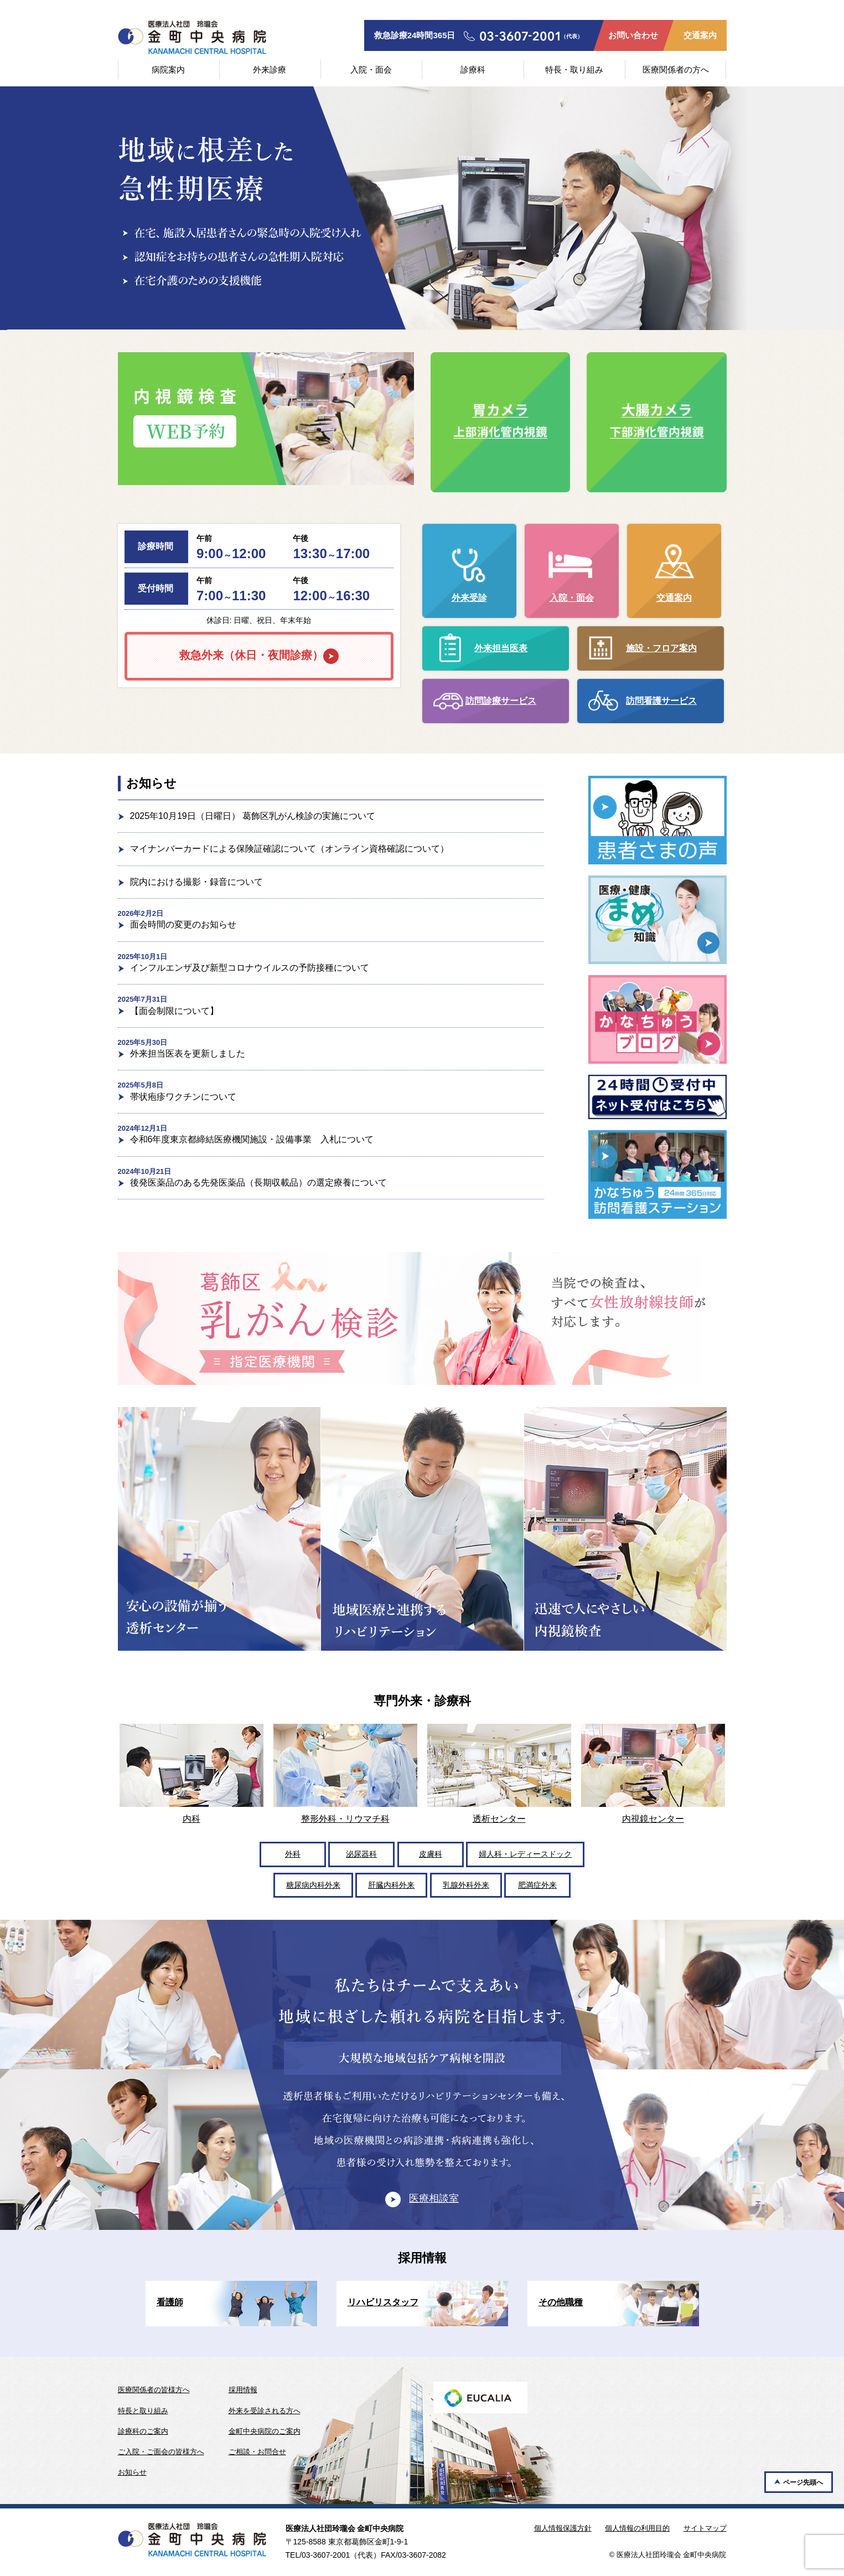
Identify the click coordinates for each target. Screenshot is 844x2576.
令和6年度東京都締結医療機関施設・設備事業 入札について (252, 1139)
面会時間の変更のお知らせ (183, 924)
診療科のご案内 (143, 2431)
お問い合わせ (633, 35)
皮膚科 (430, 1853)
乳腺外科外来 (466, 1885)
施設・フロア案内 (661, 648)
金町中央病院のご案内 (265, 2431)
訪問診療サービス (500, 700)
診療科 (472, 69)
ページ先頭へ (803, 2482)
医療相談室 (434, 2198)
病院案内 (168, 69)
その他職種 (560, 2302)
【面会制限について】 (174, 1011)
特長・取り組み (574, 69)
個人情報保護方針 (563, 2528)
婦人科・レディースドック (525, 1853)
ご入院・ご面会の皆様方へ (161, 2452)
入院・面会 (371, 69)
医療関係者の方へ (676, 69)
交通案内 (700, 35)
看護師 (170, 2302)
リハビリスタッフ (383, 2302)
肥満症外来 (537, 1885)
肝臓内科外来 (391, 1885)
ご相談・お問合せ (257, 2452)
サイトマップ (705, 2528)
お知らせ (132, 2472)
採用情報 (243, 2390)
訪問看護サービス (661, 700)
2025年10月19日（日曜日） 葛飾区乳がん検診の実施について (253, 816)
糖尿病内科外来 (313, 1885)
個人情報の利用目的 (637, 2528)
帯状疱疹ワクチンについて (183, 1096)
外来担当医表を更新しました (187, 1053)
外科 (293, 1853)
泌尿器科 (361, 1853)
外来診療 (269, 69)
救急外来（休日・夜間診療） (251, 655)
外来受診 (469, 597)
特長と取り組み (143, 2411)
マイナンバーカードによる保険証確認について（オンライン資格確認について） (289, 848)
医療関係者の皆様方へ (154, 2390)
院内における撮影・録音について (196, 882)
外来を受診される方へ (265, 2411)
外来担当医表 (500, 648)
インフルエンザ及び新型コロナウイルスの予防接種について (249, 967)
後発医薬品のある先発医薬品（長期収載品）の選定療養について (258, 1182)
